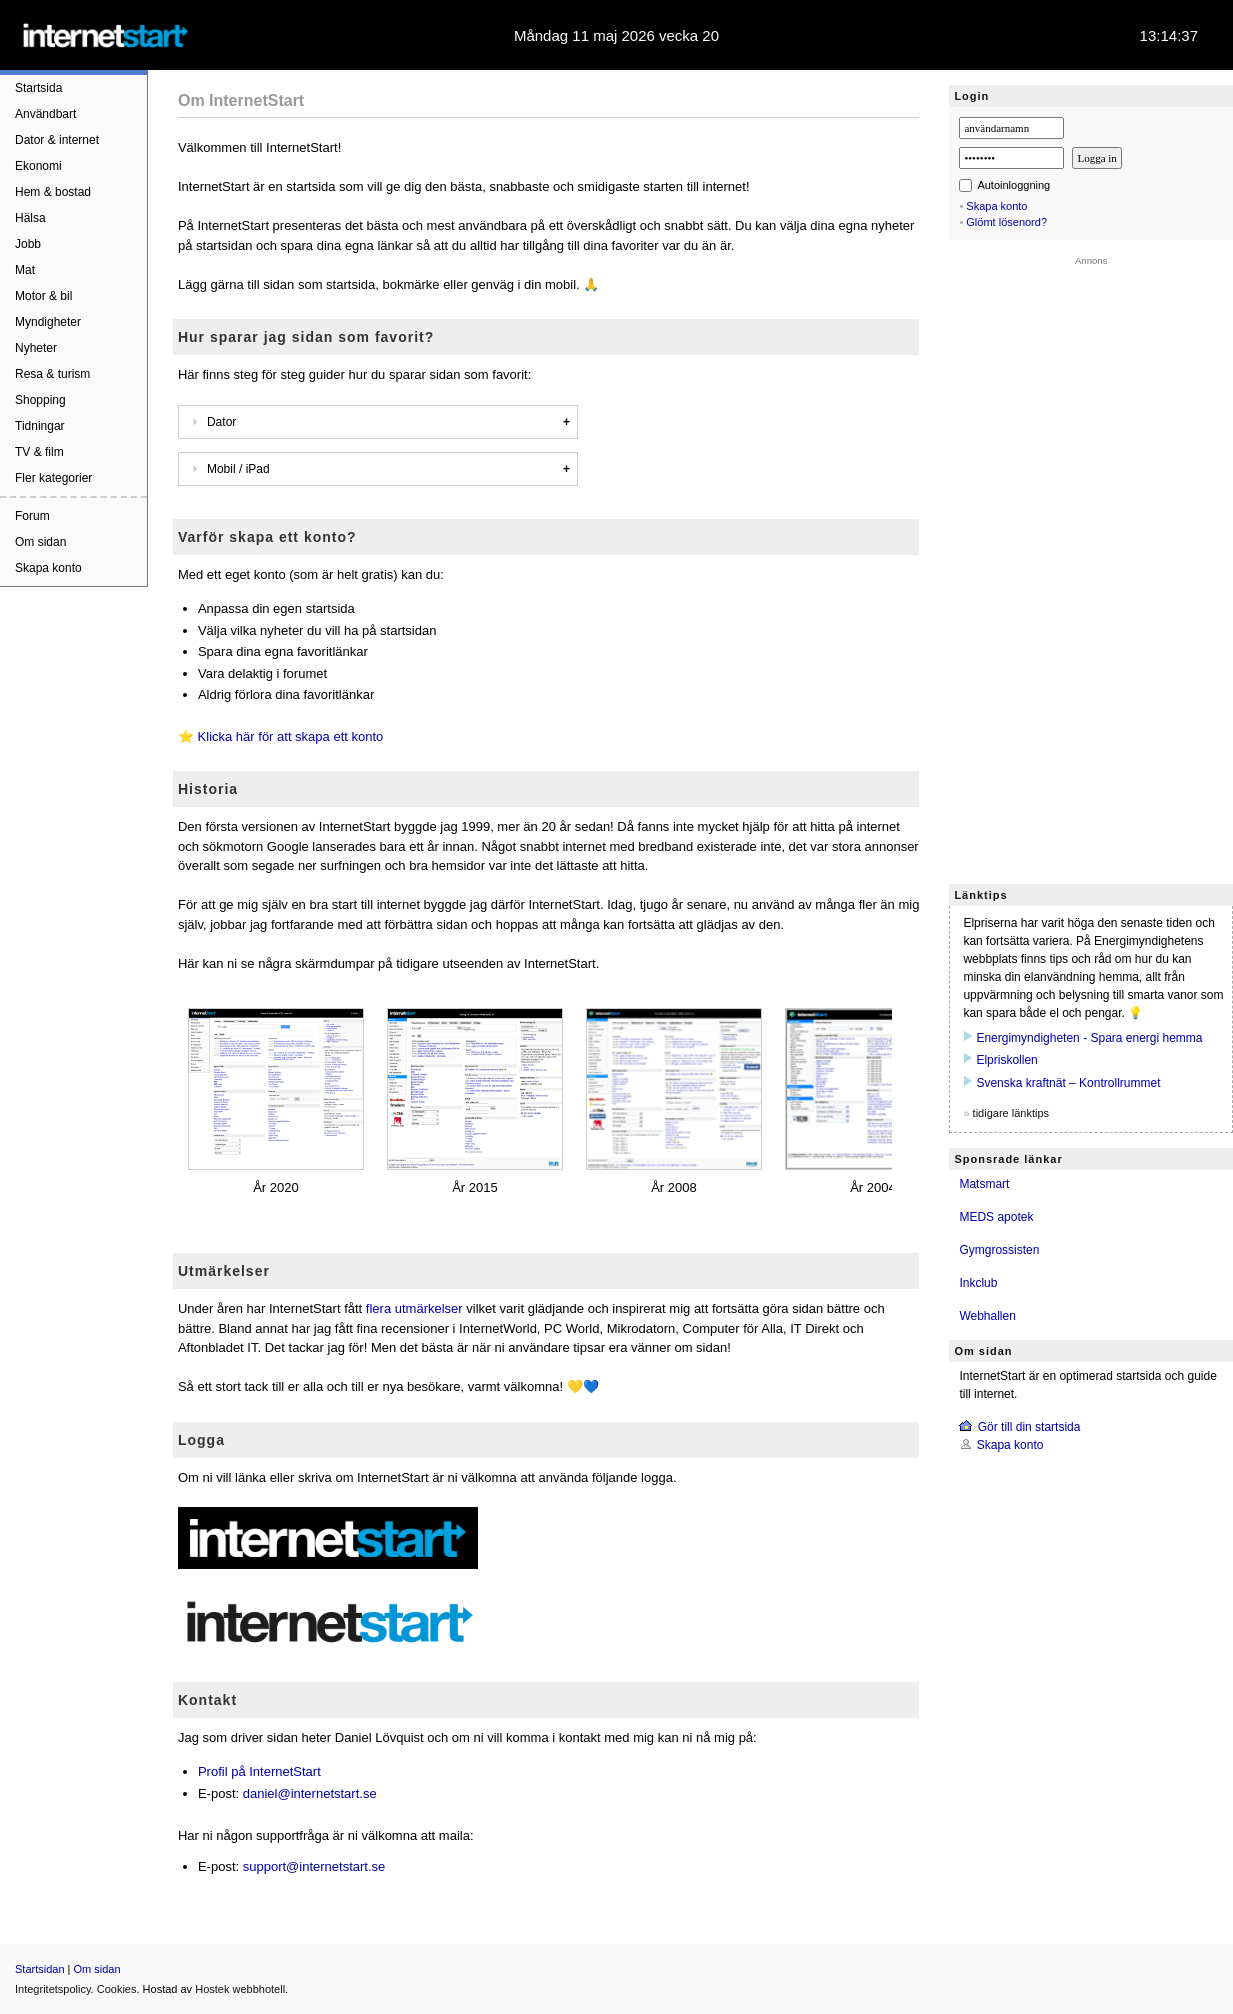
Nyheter (36, 348)
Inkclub (978, 1283)
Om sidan (40, 542)
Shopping (40, 400)
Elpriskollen (1006, 1060)
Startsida (38, 88)
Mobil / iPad (228, 469)
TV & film (39, 452)
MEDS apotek (996, 1217)
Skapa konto (48, 568)
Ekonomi (38, 166)
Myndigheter (48, 322)
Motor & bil (43, 296)
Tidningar (40, 426)
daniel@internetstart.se (310, 1793)
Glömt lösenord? (1006, 222)
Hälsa (30, 218)
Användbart (45, 114)
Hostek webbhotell (240, 1989)
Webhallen (987, 1316)
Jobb (28, 244)
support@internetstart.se (314, 1866)
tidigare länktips (1011, 1113)
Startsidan (40, 1969)
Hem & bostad (53, 192)
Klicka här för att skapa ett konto (291, 736)
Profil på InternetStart (259, 1771)
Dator (211, 422)
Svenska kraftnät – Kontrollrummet (1068, 1083)
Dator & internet (57, 140)
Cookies (117, 1989)
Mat (25, 270)
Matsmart (984, 1184)
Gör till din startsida (1029, 1427)
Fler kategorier (53, 478)
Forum (32, 516)
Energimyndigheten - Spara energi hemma (1089, 1038)
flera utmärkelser (414, 1308)
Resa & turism (52, 374)
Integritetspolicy (53, 1989)
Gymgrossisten (999, 1250)
